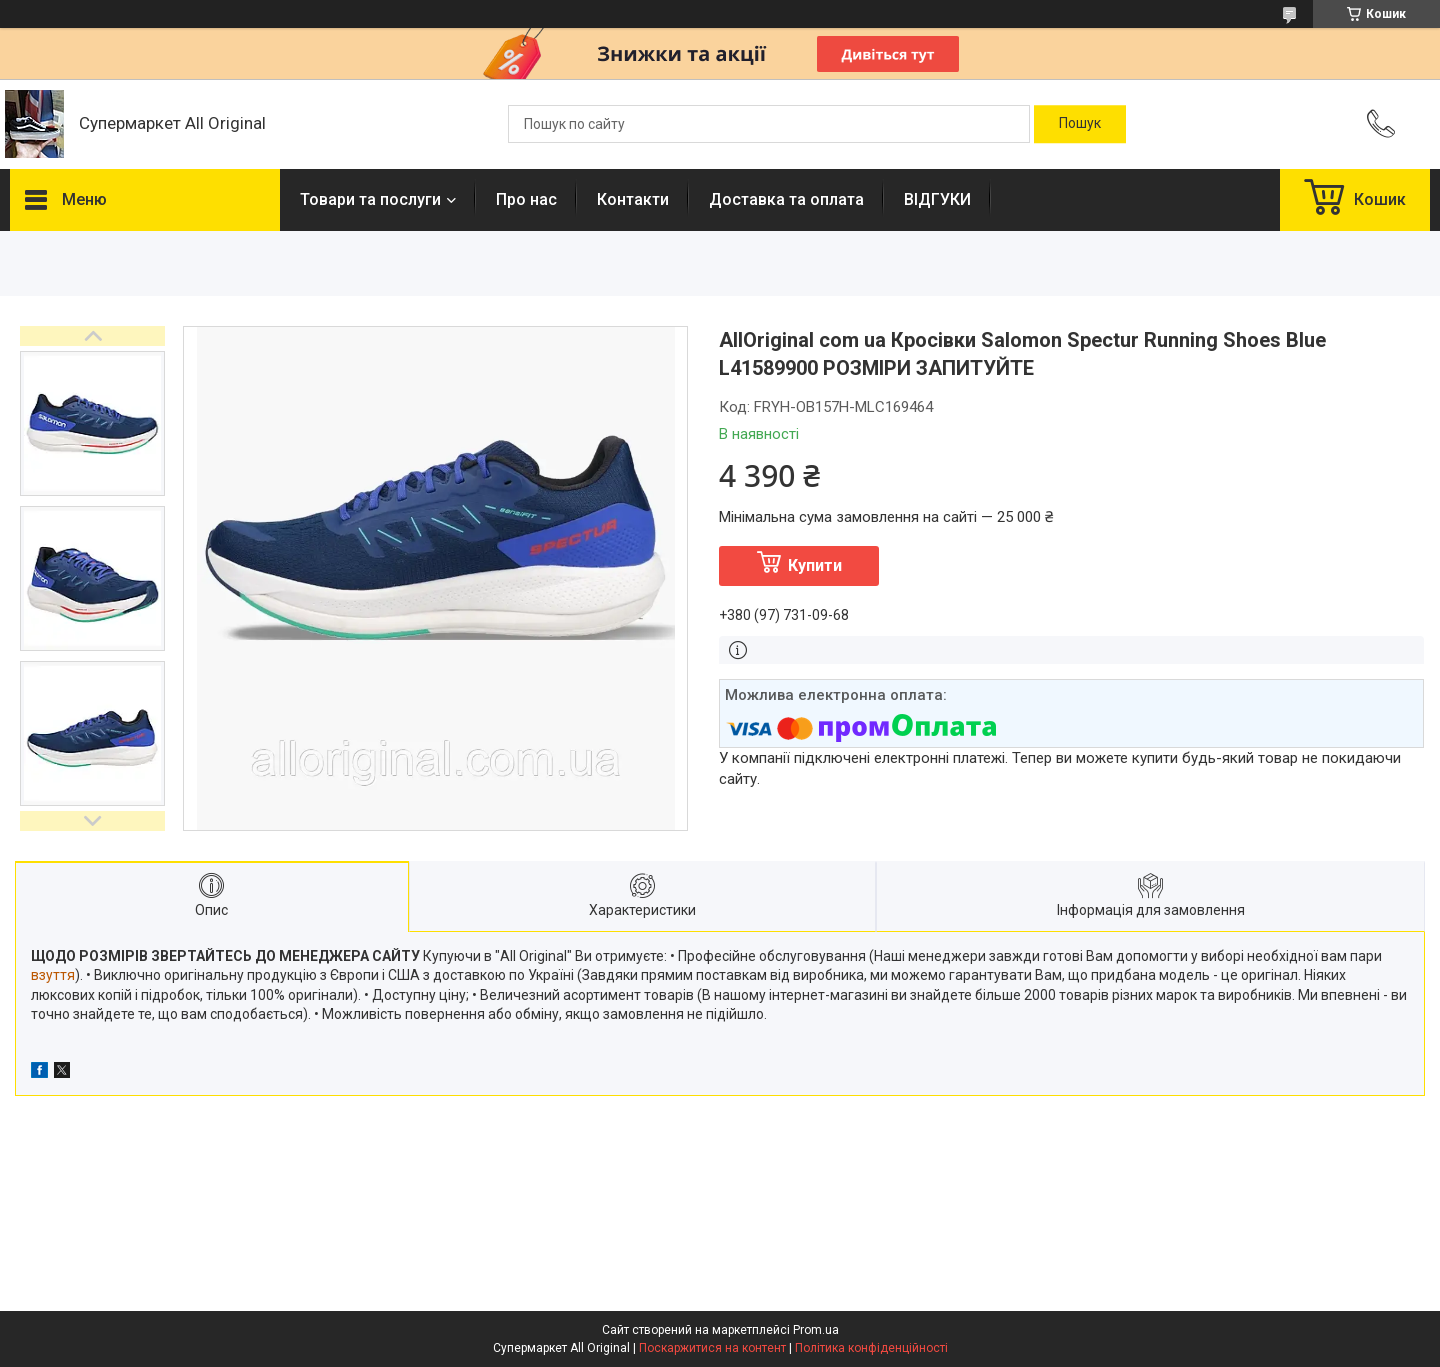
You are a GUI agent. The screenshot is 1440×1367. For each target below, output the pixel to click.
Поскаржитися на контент (712, 1348)
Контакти (633, 199)
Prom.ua (816, 1330)
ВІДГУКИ (937, 199)
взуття (53, 975)
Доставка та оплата (786, 199)
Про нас (526, 199)
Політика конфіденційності (871, 1348)
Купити (815, 565)
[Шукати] (1080, 124)
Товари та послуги (370, 199)
